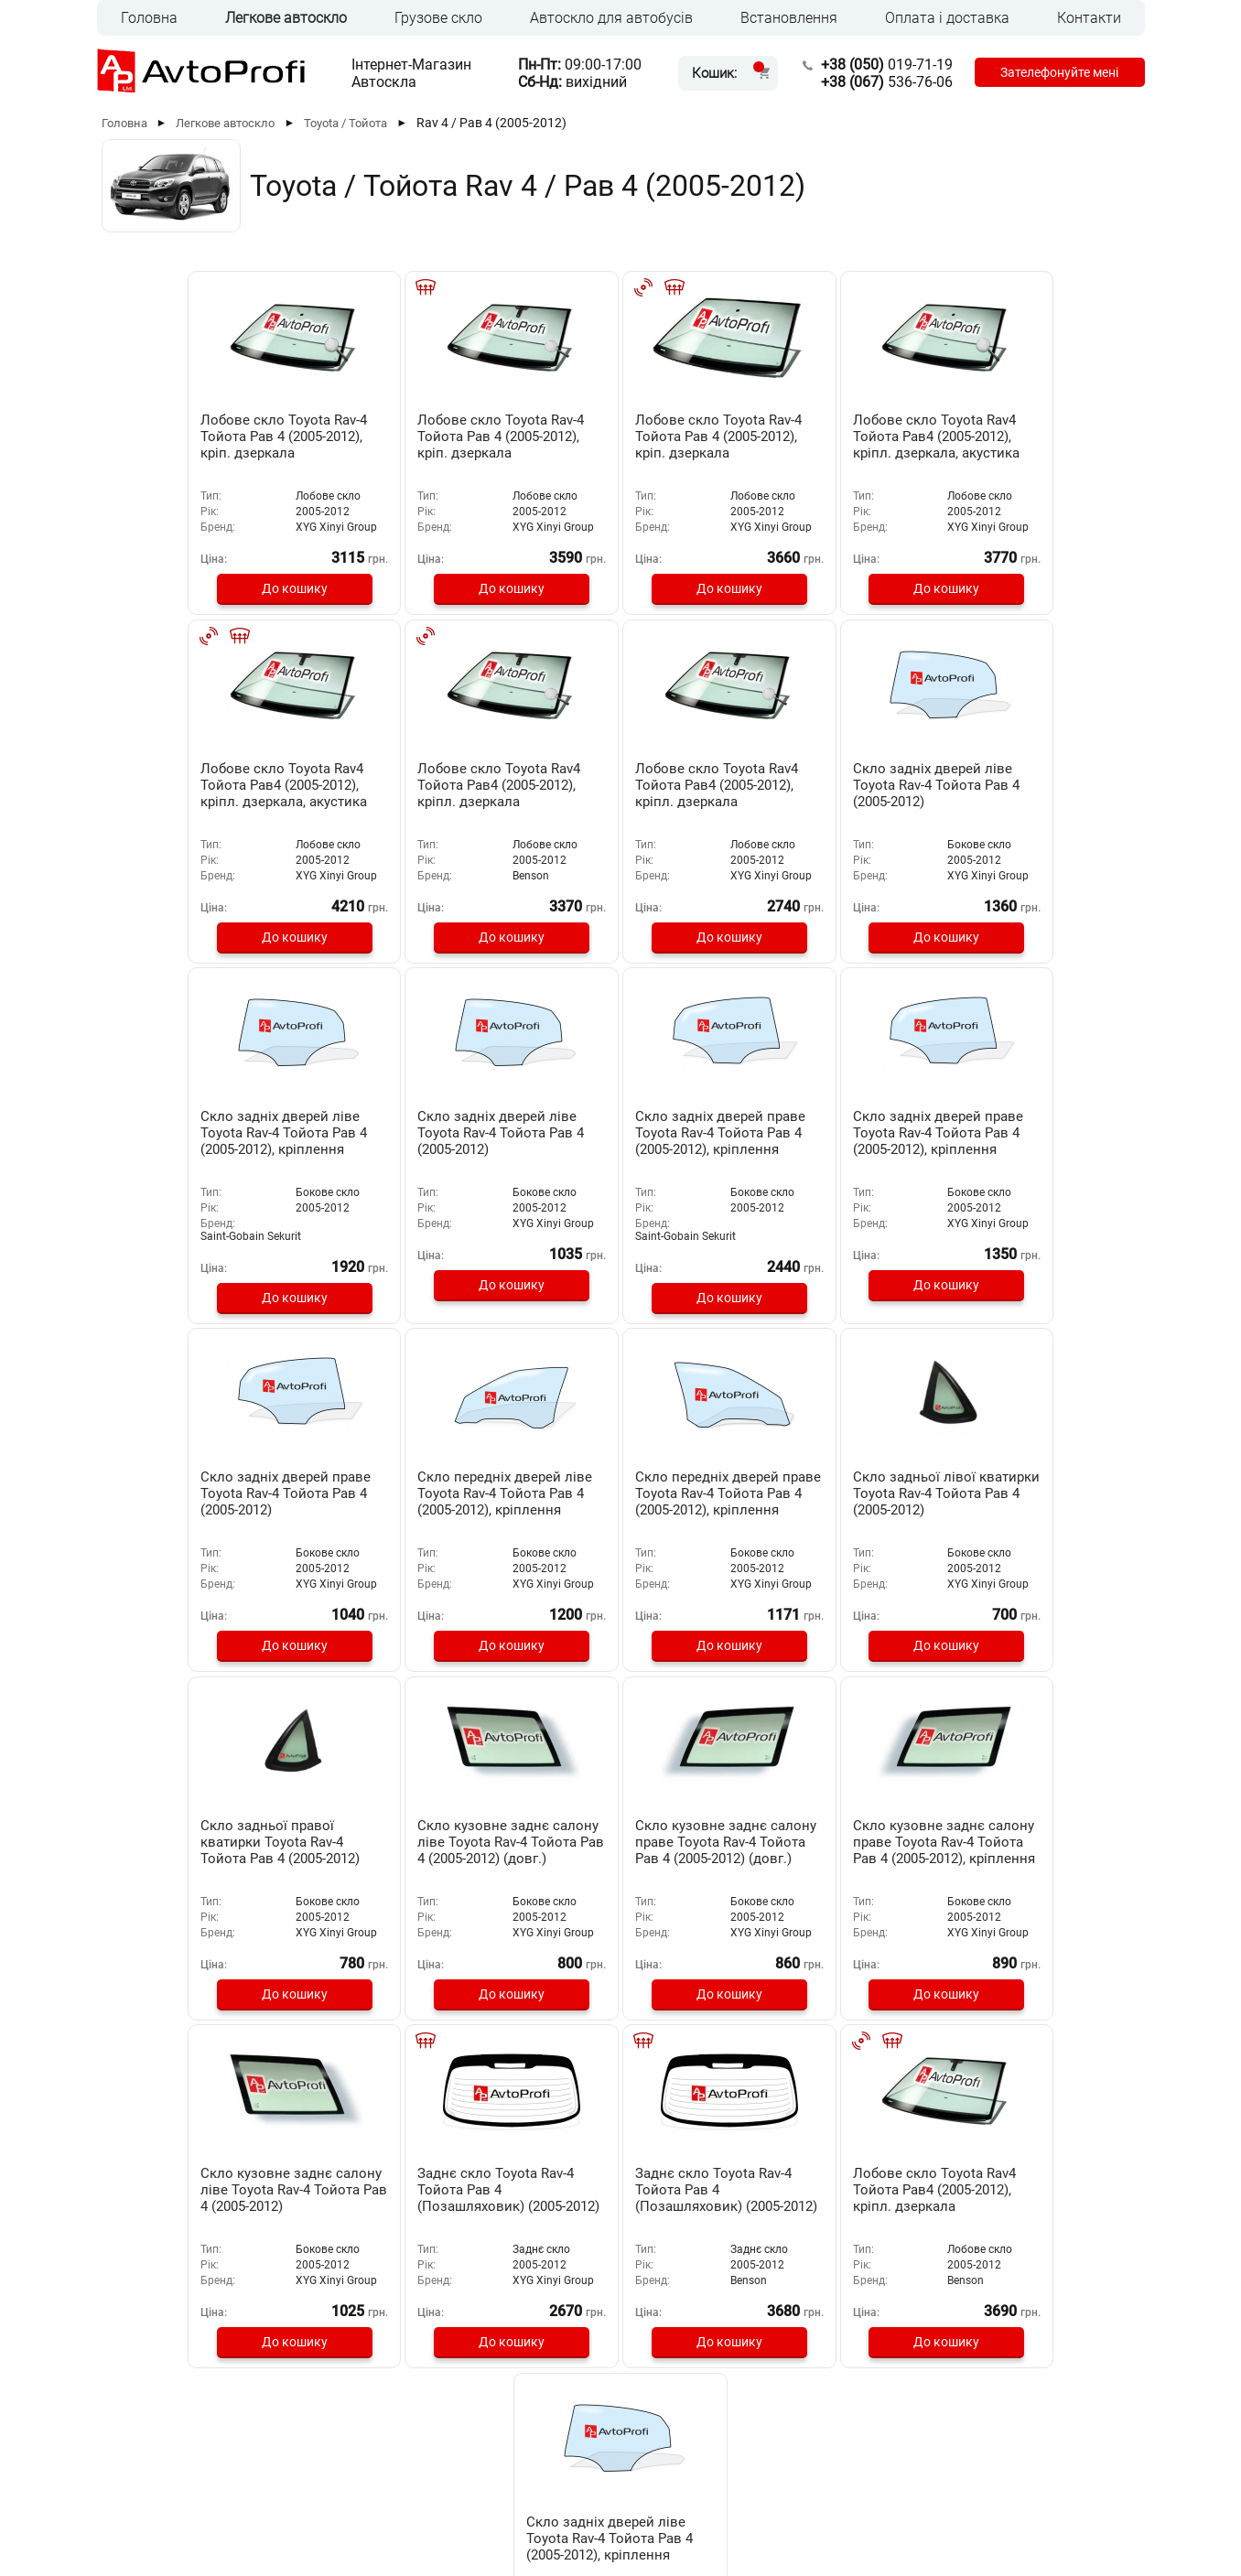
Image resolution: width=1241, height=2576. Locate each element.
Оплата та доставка (466, 2429)
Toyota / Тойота (345, 123)
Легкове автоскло (286, 18)
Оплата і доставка (947, 18)
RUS (134, 2498)
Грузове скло (438, 18)
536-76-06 (883, 82)
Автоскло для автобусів (611, 18)
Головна (149, 18)
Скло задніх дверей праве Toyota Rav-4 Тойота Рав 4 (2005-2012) (619, 1144)
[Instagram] (1082, 2501)
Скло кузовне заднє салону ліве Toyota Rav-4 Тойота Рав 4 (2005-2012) (209, 1853)
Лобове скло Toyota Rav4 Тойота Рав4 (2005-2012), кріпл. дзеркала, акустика (820, 436)
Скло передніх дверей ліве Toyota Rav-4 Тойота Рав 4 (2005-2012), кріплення (816, 1153)
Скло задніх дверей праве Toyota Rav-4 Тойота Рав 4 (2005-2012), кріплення (215, 1144)
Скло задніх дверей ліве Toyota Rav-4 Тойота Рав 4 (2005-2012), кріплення (820, 784)
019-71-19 (883, 64)
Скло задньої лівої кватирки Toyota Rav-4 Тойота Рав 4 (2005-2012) (209, 1505)
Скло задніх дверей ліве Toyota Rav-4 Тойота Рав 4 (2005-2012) (617, 784)
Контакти (1089, 18)
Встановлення (788, 18)
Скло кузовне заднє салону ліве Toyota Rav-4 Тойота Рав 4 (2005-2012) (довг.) (614, 1514)
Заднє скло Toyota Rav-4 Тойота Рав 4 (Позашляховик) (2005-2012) (410, 1861)
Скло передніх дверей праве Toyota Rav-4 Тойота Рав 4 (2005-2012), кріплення (1024, 1153)
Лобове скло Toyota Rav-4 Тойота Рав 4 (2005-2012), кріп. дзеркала (213, 436)
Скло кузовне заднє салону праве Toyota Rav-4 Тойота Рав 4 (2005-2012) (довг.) (822, 1514)
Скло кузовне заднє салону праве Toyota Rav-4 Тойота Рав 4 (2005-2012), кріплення (1024, 1514)
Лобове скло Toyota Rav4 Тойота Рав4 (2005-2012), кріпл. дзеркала (211, 784)
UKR (173, 2498)
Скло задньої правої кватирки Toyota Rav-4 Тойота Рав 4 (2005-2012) (411, 1505)
